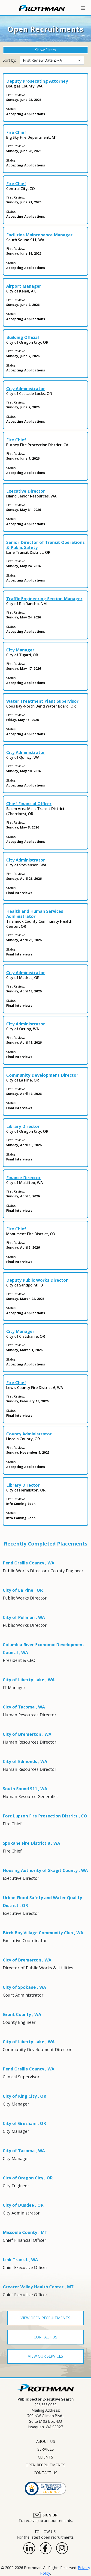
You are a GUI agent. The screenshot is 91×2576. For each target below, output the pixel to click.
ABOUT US (45, 2441)
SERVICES (45, 2449)
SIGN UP (45, 2515)
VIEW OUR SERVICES (45, 2356)
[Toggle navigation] (83, 8)
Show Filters (45, 49)
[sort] (52, 60)
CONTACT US (45, 2337)
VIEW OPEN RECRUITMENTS (45, 2317)
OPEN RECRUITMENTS (45, 2465)
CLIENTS (45, 2457)
